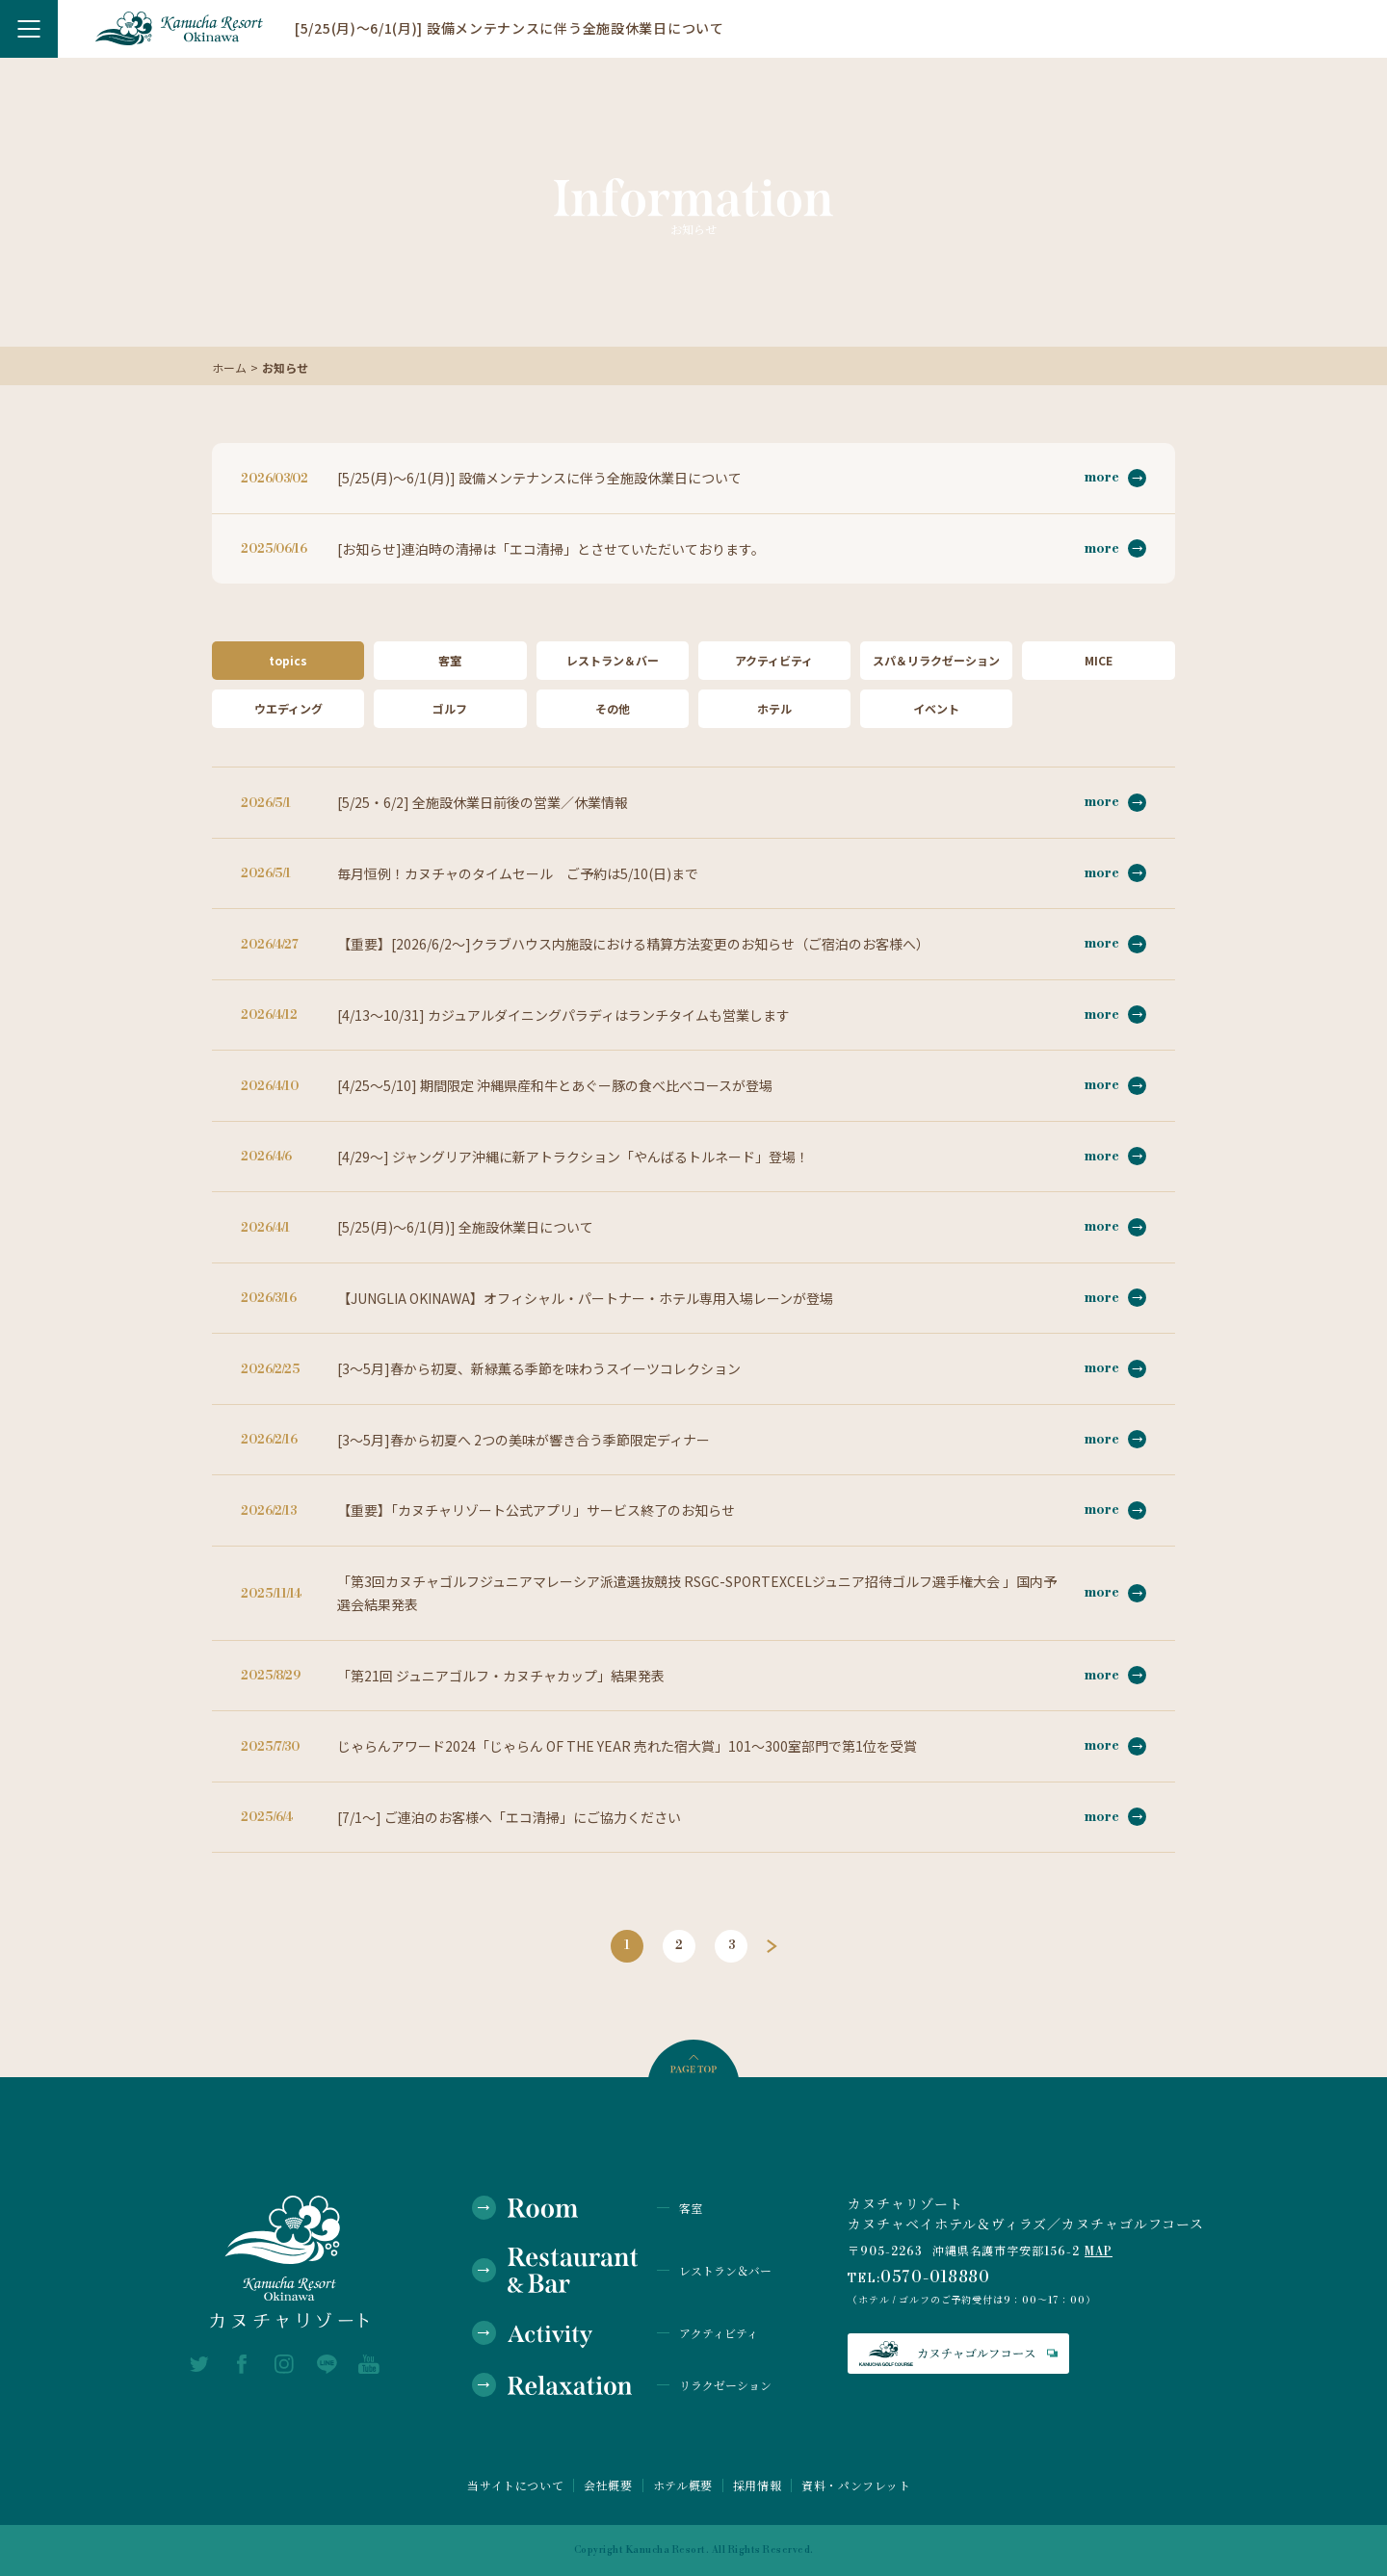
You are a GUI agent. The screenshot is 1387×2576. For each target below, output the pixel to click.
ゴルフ (449, 708)
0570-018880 (935, 2277)
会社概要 (608, 2485)
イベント (936, 708)
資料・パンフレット (855, 2485)
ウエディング (288, 708)
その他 (612, 708)
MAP (1098, 2252)
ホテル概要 (683, 2485)
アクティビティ (774, 660)
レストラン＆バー (612, 660)
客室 (449, 660)
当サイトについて (515, 2485)
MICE (1098, 660)
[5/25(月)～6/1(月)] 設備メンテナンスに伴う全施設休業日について (509, 28)
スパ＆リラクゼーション (936, 660)
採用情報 (757, 2485)
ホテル (774, 708)
